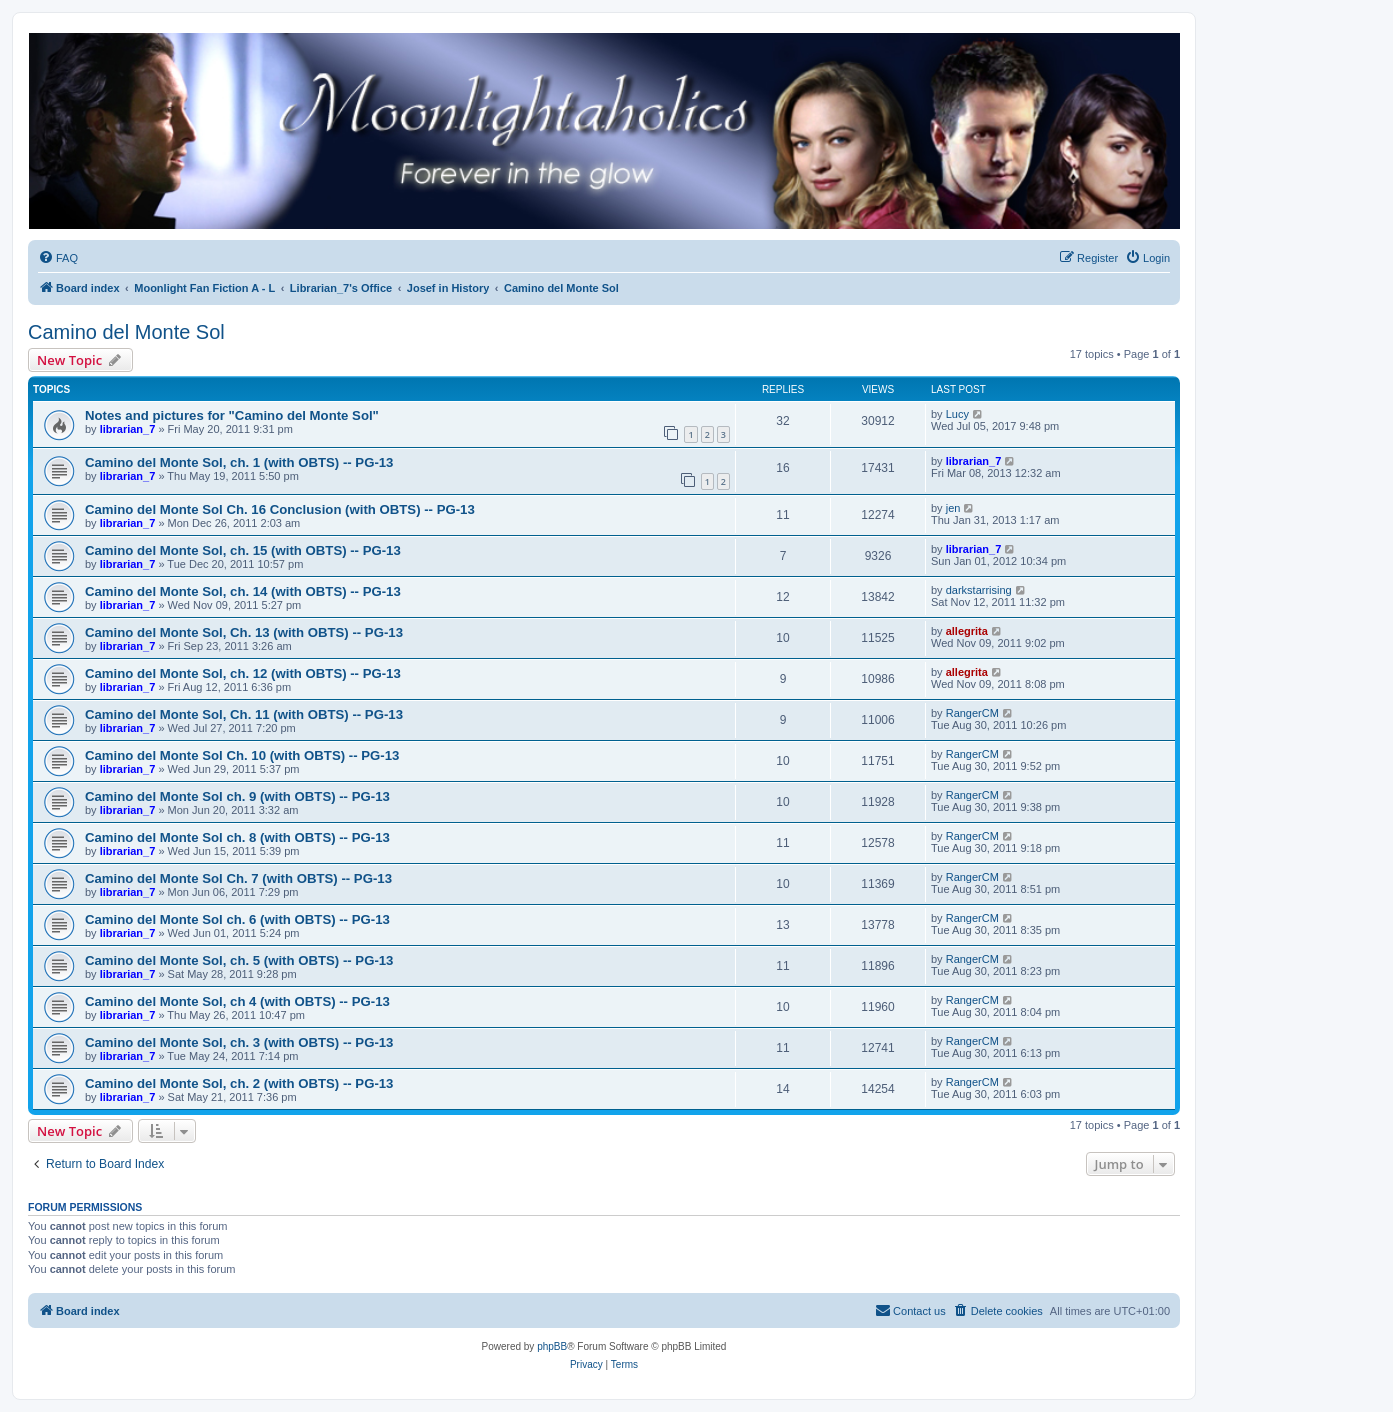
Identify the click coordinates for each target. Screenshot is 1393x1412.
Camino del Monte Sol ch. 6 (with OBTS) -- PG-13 (237, 919)
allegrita (967, 631)
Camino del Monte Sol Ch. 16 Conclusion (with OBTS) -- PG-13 (280, 509)
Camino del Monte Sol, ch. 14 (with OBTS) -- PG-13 (243, 591)
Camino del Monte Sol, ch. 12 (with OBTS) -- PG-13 (243, 673)
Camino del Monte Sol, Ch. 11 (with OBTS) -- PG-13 (244, 714)
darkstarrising (979, 590)
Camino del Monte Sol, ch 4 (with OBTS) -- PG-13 (237, 1001)
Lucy (957, 414)
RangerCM (972, 713)
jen (953, 508)
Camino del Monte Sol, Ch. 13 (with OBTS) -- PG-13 (244, 632)
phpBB (552, 1346)
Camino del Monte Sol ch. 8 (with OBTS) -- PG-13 (237, 837)
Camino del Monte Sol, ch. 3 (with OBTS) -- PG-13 (239, 1042)
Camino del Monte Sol (126, 332)
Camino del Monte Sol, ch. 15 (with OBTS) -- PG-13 (243, 550)
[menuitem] (58, 258)
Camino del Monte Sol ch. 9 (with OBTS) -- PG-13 (237, 796)
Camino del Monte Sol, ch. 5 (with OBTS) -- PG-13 (239, 960)
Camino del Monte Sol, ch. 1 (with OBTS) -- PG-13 (239, 462)
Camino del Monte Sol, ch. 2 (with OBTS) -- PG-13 (239, 1083)
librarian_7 (128, 429)
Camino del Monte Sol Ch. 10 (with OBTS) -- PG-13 (242, 755)
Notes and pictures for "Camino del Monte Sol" (232, 415)
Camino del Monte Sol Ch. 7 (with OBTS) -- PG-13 (238, 878)
